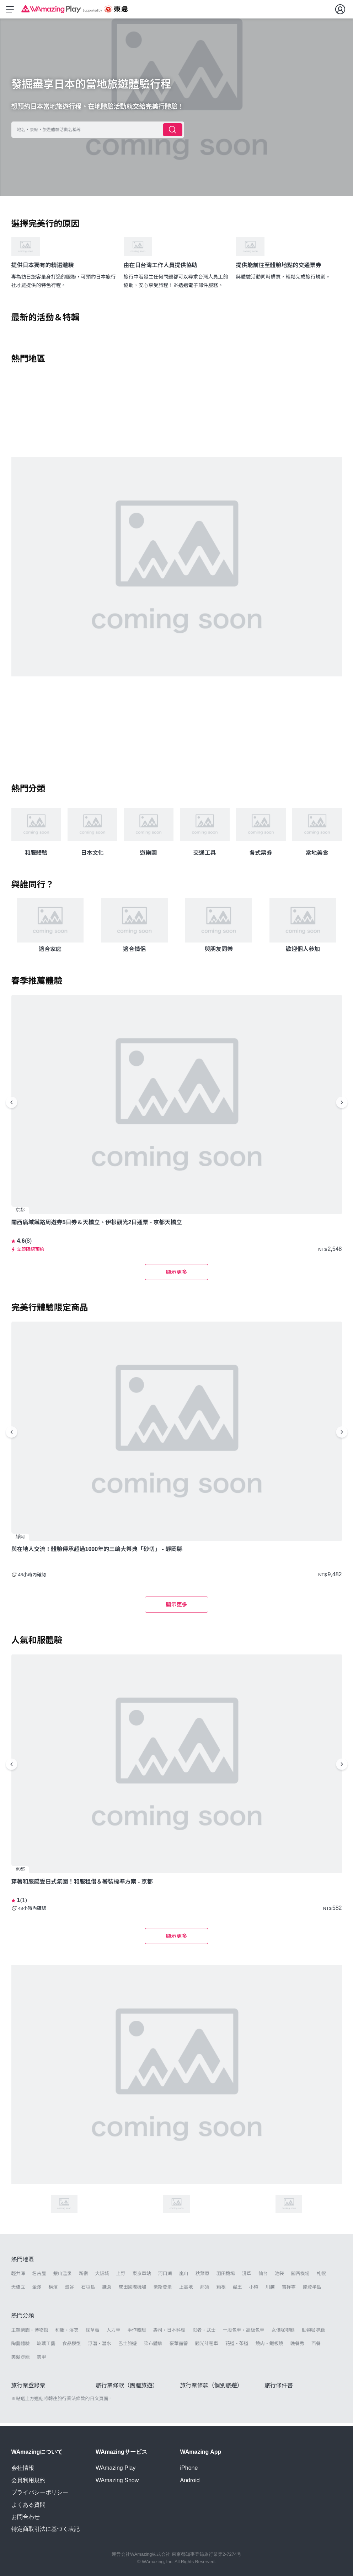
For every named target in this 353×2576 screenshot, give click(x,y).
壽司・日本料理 (169, 2332)
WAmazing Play (115, 2468)
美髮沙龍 (20, 2359)
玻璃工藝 (46, 2346)
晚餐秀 (297, 2346)
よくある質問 (28, 2505)
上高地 (186, 2290)
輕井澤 (18, 2276)
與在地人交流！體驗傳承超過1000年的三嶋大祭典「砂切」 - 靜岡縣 (97, 1552)
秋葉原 (202, 2276)
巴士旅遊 (127, 2346)
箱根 (221, 2290)
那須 (204, 2290)
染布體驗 (153, 2346)
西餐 (316, 2346)
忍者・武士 (204, 2332)
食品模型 (72, 2346)
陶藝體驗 (20, 2346)
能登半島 (312, 2290)
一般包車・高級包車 (243, 2332)
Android (190, 2480)
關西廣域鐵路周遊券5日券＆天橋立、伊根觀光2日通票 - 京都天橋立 (96, 1225)
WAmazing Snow (117, 2480)
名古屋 (39, 2276)
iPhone (189, 2468)
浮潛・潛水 (99, 2346)
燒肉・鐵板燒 (269, 2346)
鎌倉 (107, 2290)
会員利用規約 (28, 2480)
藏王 (237, 2290)
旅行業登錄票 (28, 2388)
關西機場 (300, 2276)
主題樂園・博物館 (29, 2332)
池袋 (279, 2276)
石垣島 (88, 2290)
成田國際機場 (132, 2290)
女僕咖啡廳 (283, 2332)
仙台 (263, 2276)
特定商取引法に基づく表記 (45, 2529)
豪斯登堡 (163, 2290)
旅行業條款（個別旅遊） (211, 2388)
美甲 (41, 2359)
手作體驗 (137, 2332)
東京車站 (142, 2276)
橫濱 (53, 2290)
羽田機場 (225, 2276)
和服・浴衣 (67, 2332)
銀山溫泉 (62, 2276)
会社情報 (22, 2468)
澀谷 (69, 2290)
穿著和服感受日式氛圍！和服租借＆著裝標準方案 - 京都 (82, 1884)
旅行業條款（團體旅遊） (127, 2388)
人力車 (114, 2332)
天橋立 (18, 2290)
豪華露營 (179, 2346)
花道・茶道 (236, 2346)
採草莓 (93, 2332)
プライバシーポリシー (39, 2492)
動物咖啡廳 (313, 2332)
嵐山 (183, 2276)
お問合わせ (25, 2517)
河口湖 (165, 2276)
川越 (270, 2290)
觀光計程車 (206, 2346)
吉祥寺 (289, 2290)
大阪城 (102, 2276)
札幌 (321, 2276)
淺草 (246, 2276)
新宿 (83, 2276)
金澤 (37, 2290)
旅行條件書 (278, 2388)
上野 (120, 2276)
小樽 (253, 2290)
